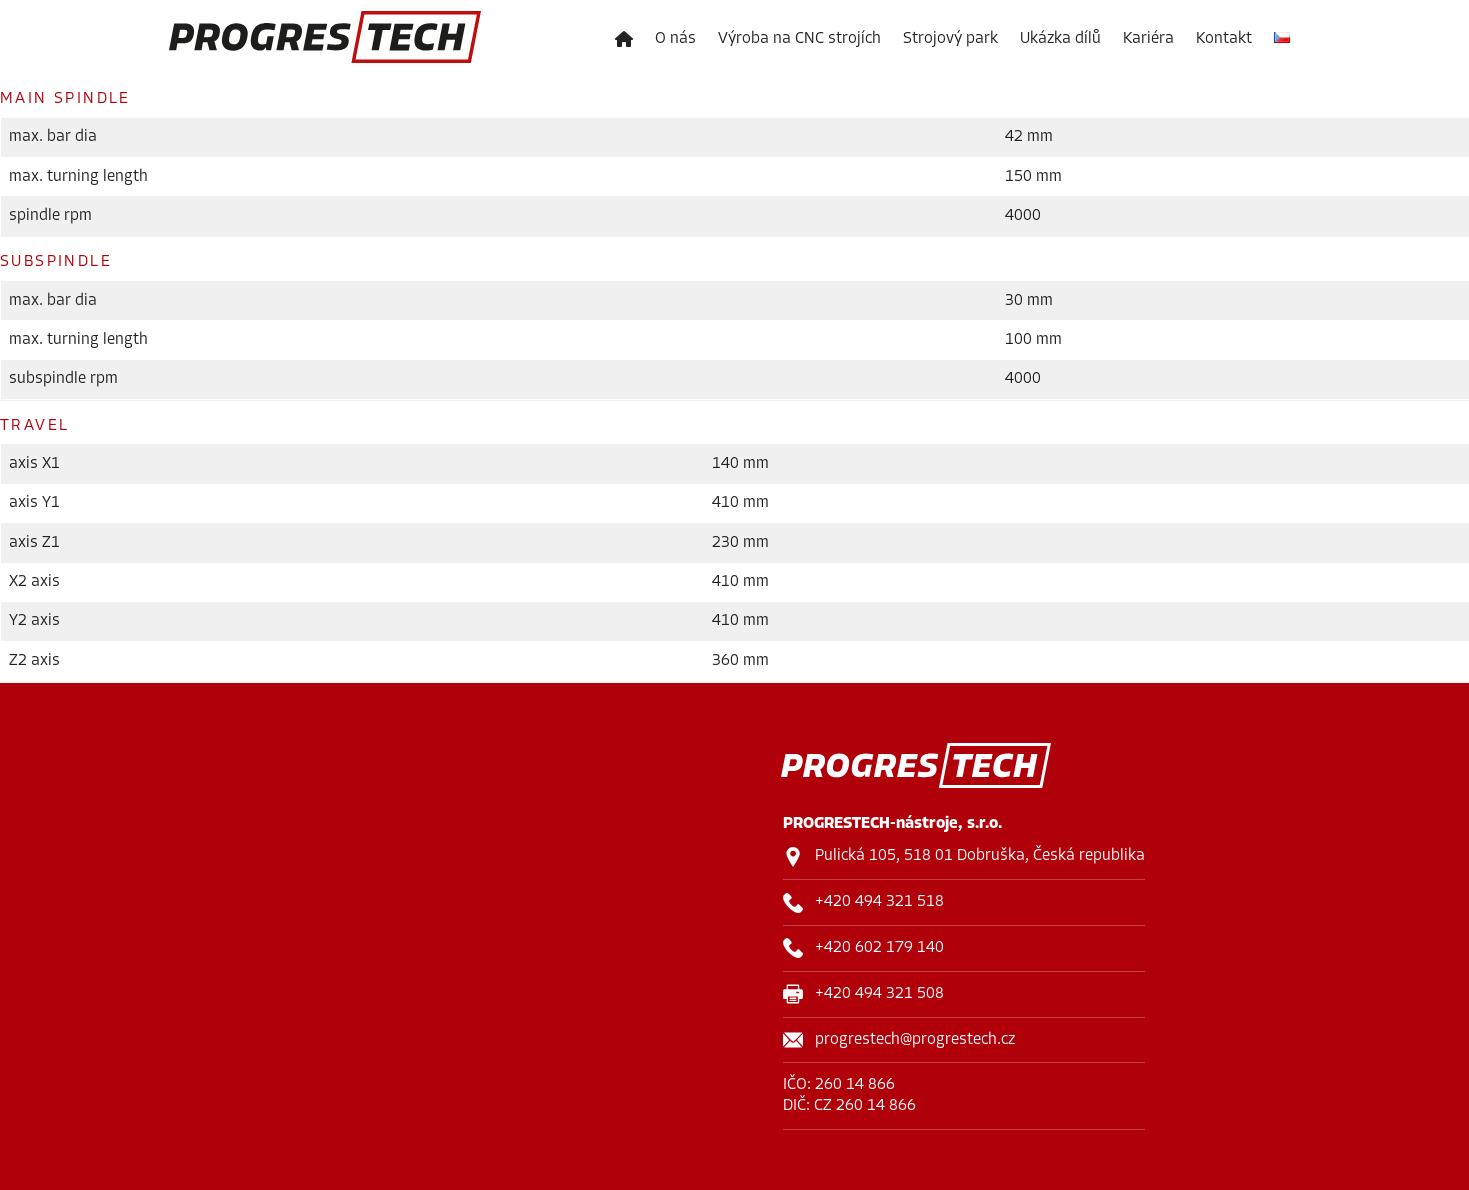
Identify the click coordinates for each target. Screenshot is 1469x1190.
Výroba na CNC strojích (799, 39)
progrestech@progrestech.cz (915, 1040)
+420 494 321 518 (879, 902)
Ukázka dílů (1060, 39)
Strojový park (950, 39)
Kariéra (1148, 39)
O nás (675, 39)
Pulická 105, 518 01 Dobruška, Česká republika (980, 856)
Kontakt (1224, 39)
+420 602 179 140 (879, 948)
